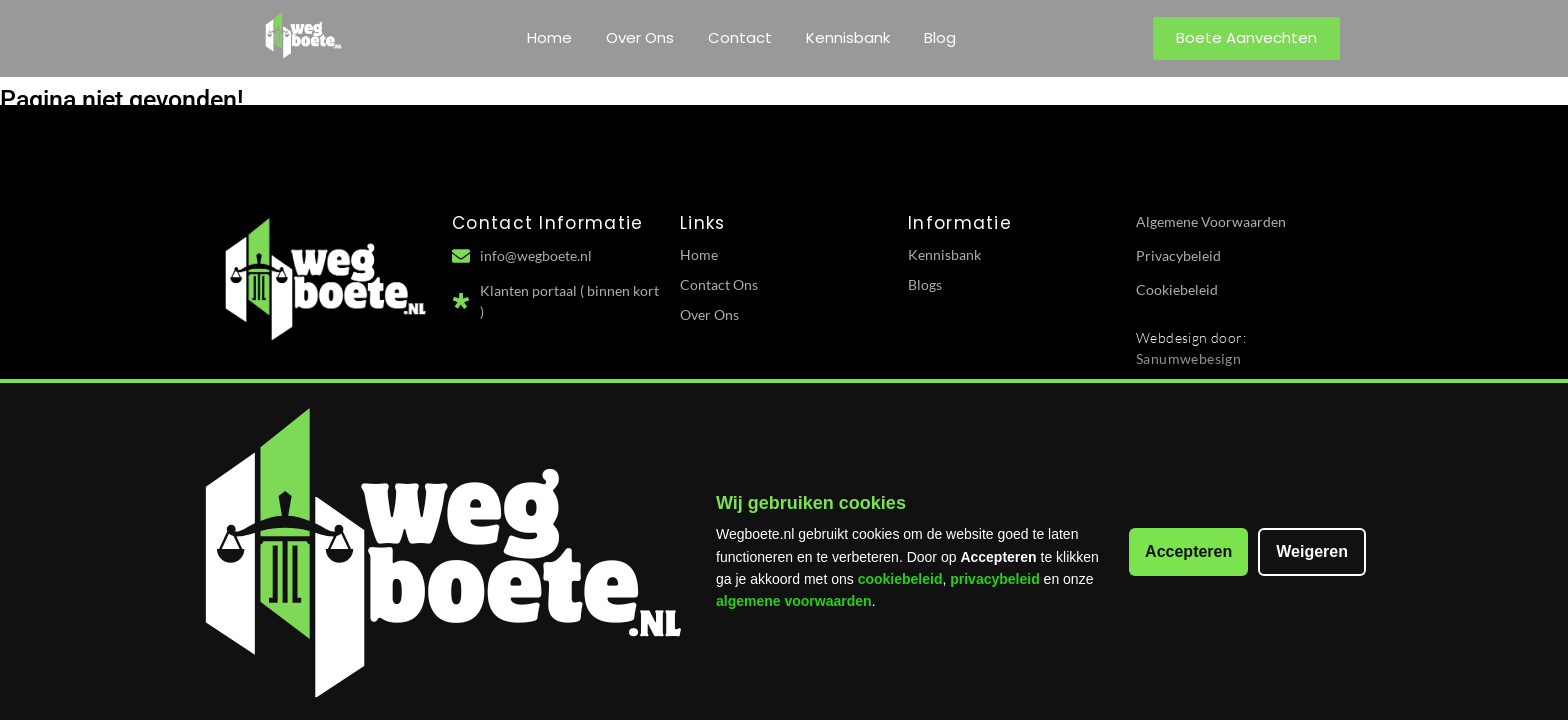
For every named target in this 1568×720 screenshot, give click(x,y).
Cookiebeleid (1177, 289)
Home (549, 37)
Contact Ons (719, 284)
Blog (940, 37)
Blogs (925, 284)
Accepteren (1188, 551)
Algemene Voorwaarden (1211, 221)
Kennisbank (848, 37)
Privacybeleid (1178, 255)
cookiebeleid (900, 579)
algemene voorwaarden (794, 601)
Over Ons (640, 37)
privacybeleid (995, 579)
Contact (740, 37)
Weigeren (1312, 551)
